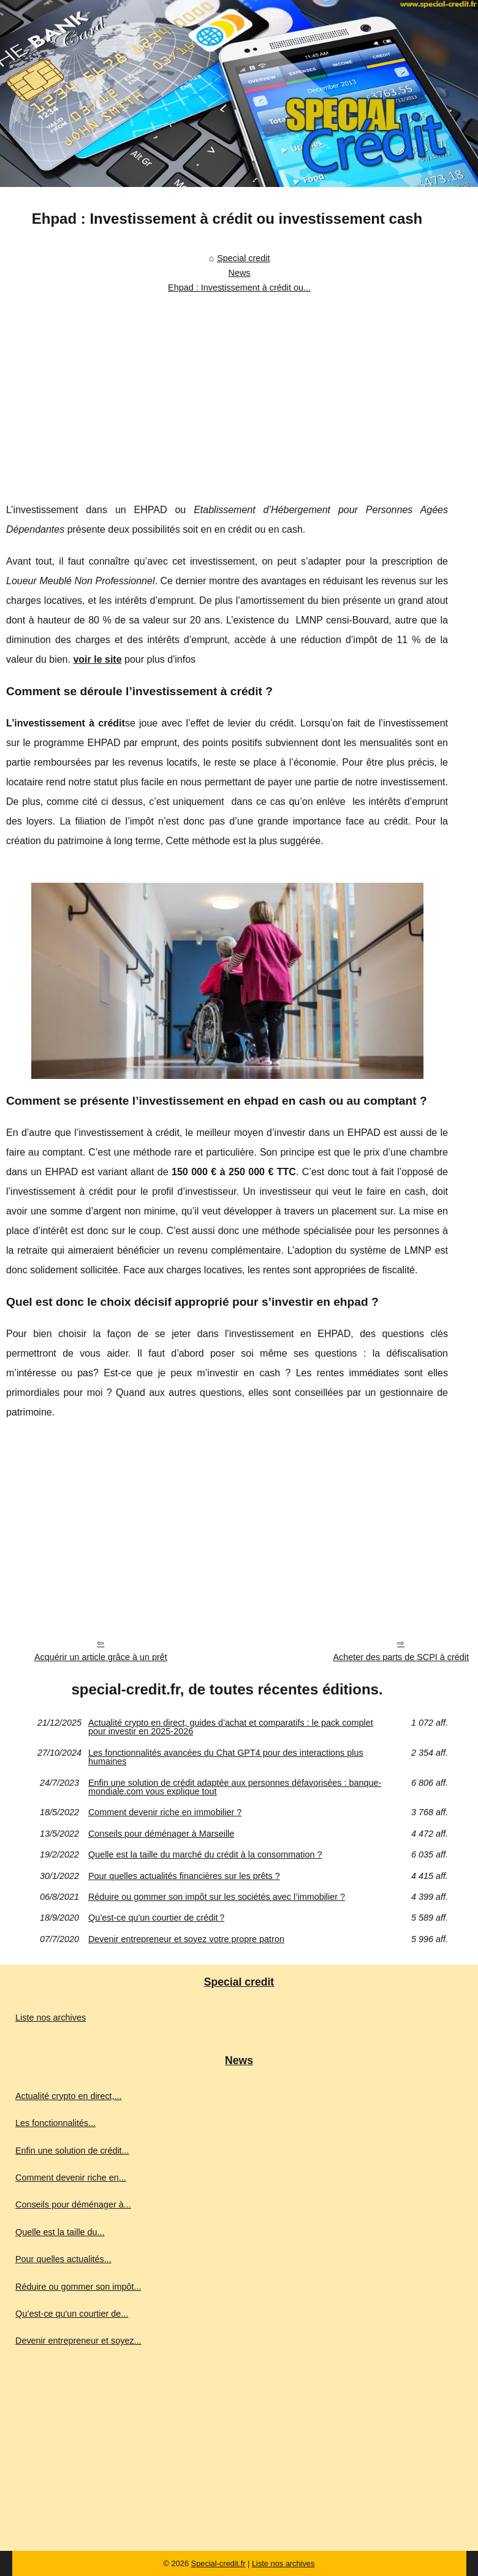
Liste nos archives (50, 2017)
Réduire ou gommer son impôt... (78, 2287)
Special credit (243, 258)
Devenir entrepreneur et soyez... (78, 2340)
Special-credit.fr (218, 2563)
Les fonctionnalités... (55, 2123)
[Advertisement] (227, 390)
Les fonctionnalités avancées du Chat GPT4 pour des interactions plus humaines (225, 1757)
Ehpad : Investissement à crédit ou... (239, 287)
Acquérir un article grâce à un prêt (100, 1657)
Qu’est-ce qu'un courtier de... (71, 2314)
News (240, 273)
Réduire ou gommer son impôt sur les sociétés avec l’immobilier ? (216, 1896)
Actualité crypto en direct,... (68, 2096)
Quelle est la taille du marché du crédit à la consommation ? (205, 1854)
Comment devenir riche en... (70, 2177)
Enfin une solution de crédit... (72, 2150)
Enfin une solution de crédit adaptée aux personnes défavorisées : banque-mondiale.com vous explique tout (234, 1787)
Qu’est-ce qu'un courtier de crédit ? (156, 1917)
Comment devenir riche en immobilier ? (164, 1812)
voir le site (97, 659)
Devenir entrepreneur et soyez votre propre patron (186, 1939)
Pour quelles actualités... (63, 2259)
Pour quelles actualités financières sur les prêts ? (184, 1876)
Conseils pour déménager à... (73, 2204)
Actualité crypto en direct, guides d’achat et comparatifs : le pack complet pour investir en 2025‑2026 (230, 1727)
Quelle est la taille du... (60, 2232)
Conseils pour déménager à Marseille (161, 1833)
